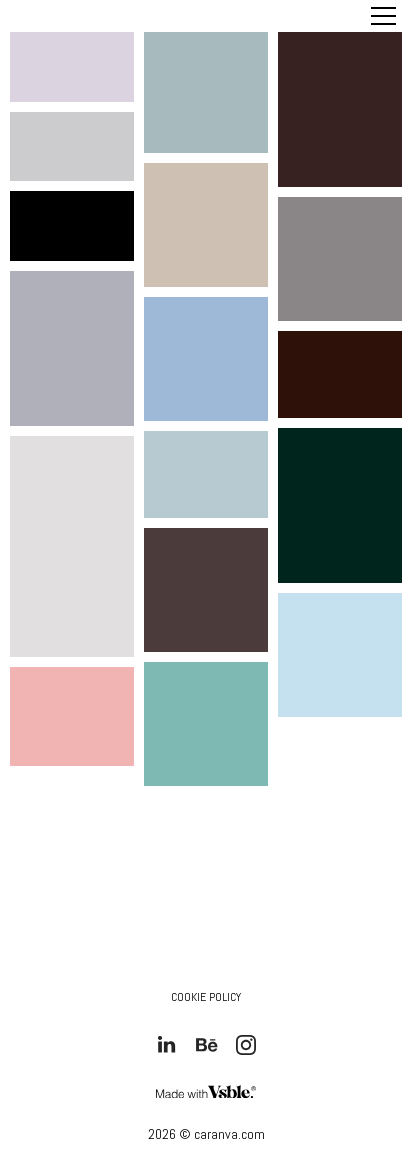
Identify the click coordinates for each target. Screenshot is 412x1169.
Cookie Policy (206, 997)
